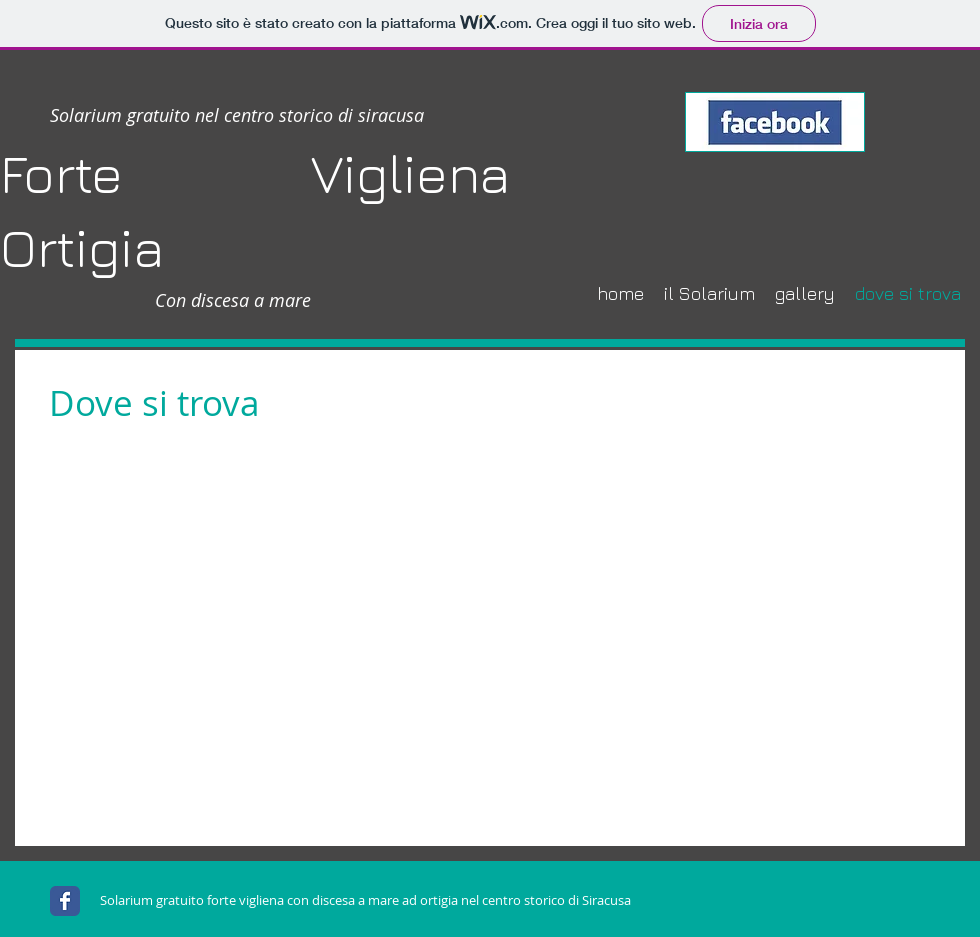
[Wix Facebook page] (65, 901)
